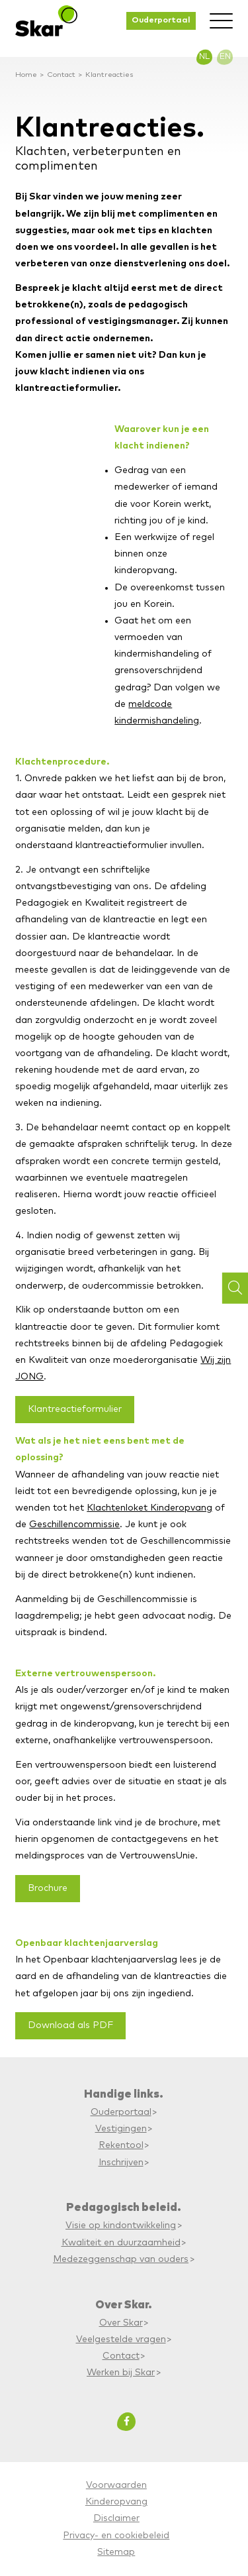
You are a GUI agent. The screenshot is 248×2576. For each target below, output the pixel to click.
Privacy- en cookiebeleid (116, 2535)
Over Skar (121, 2323)
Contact (61, 74)
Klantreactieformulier (75, 1409)
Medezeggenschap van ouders (120, 2259)
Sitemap (116, 2552)
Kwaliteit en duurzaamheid (121, 2242)
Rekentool (121, 2145)
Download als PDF (70, 2025)
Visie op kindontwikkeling (120, 2225)
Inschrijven (121, 2162)
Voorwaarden (116, 2485)
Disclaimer (116, 2518)
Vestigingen (121, 2128)
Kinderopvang (116, 2501)
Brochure (47, 1888)
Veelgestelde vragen (121, 2339)
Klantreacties (109, 74)
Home (26, 74)
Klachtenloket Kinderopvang (149, 1508)
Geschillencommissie (74, 1524)
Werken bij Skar (121, 2372)
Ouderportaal (161, 20)
